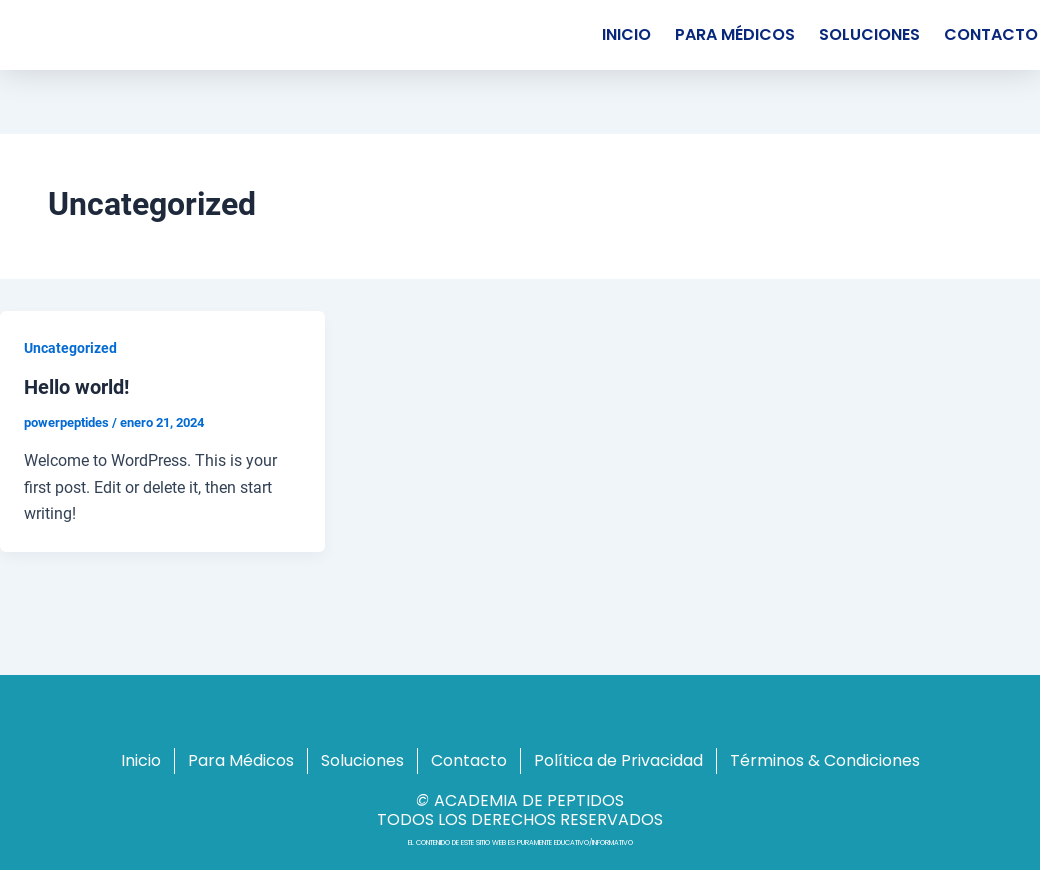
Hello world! (76, 387)
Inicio (626, 34)
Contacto (469, 760)
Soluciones (869, 34)
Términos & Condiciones (825, 760)
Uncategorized (70, 348)
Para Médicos (735, 34)
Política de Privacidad (618, 760)
